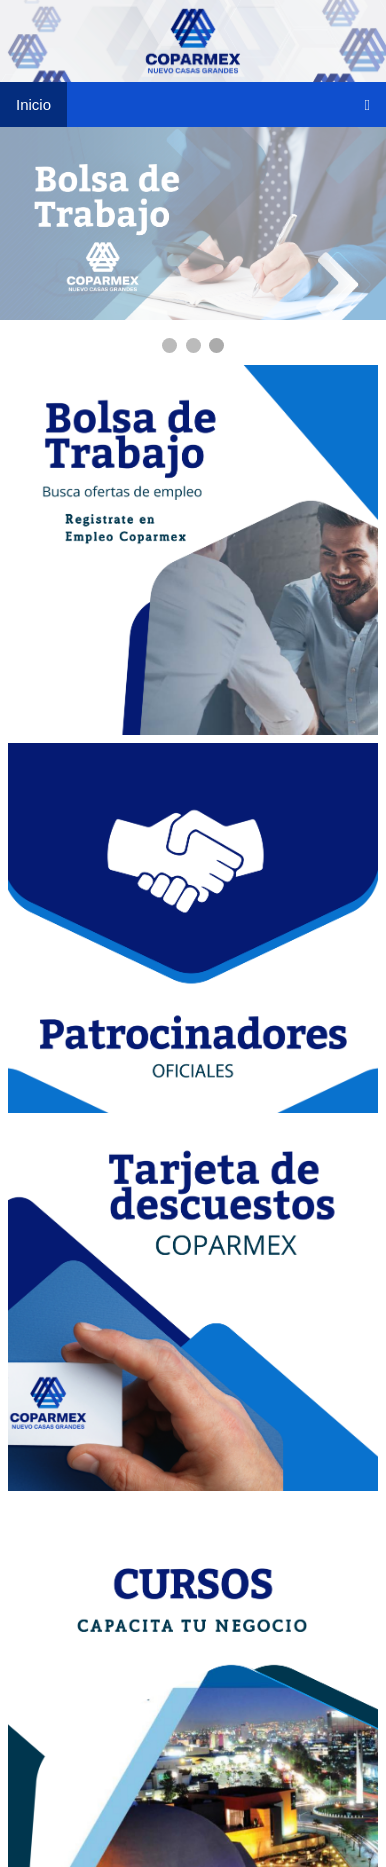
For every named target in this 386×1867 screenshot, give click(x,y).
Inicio (33, 104)
